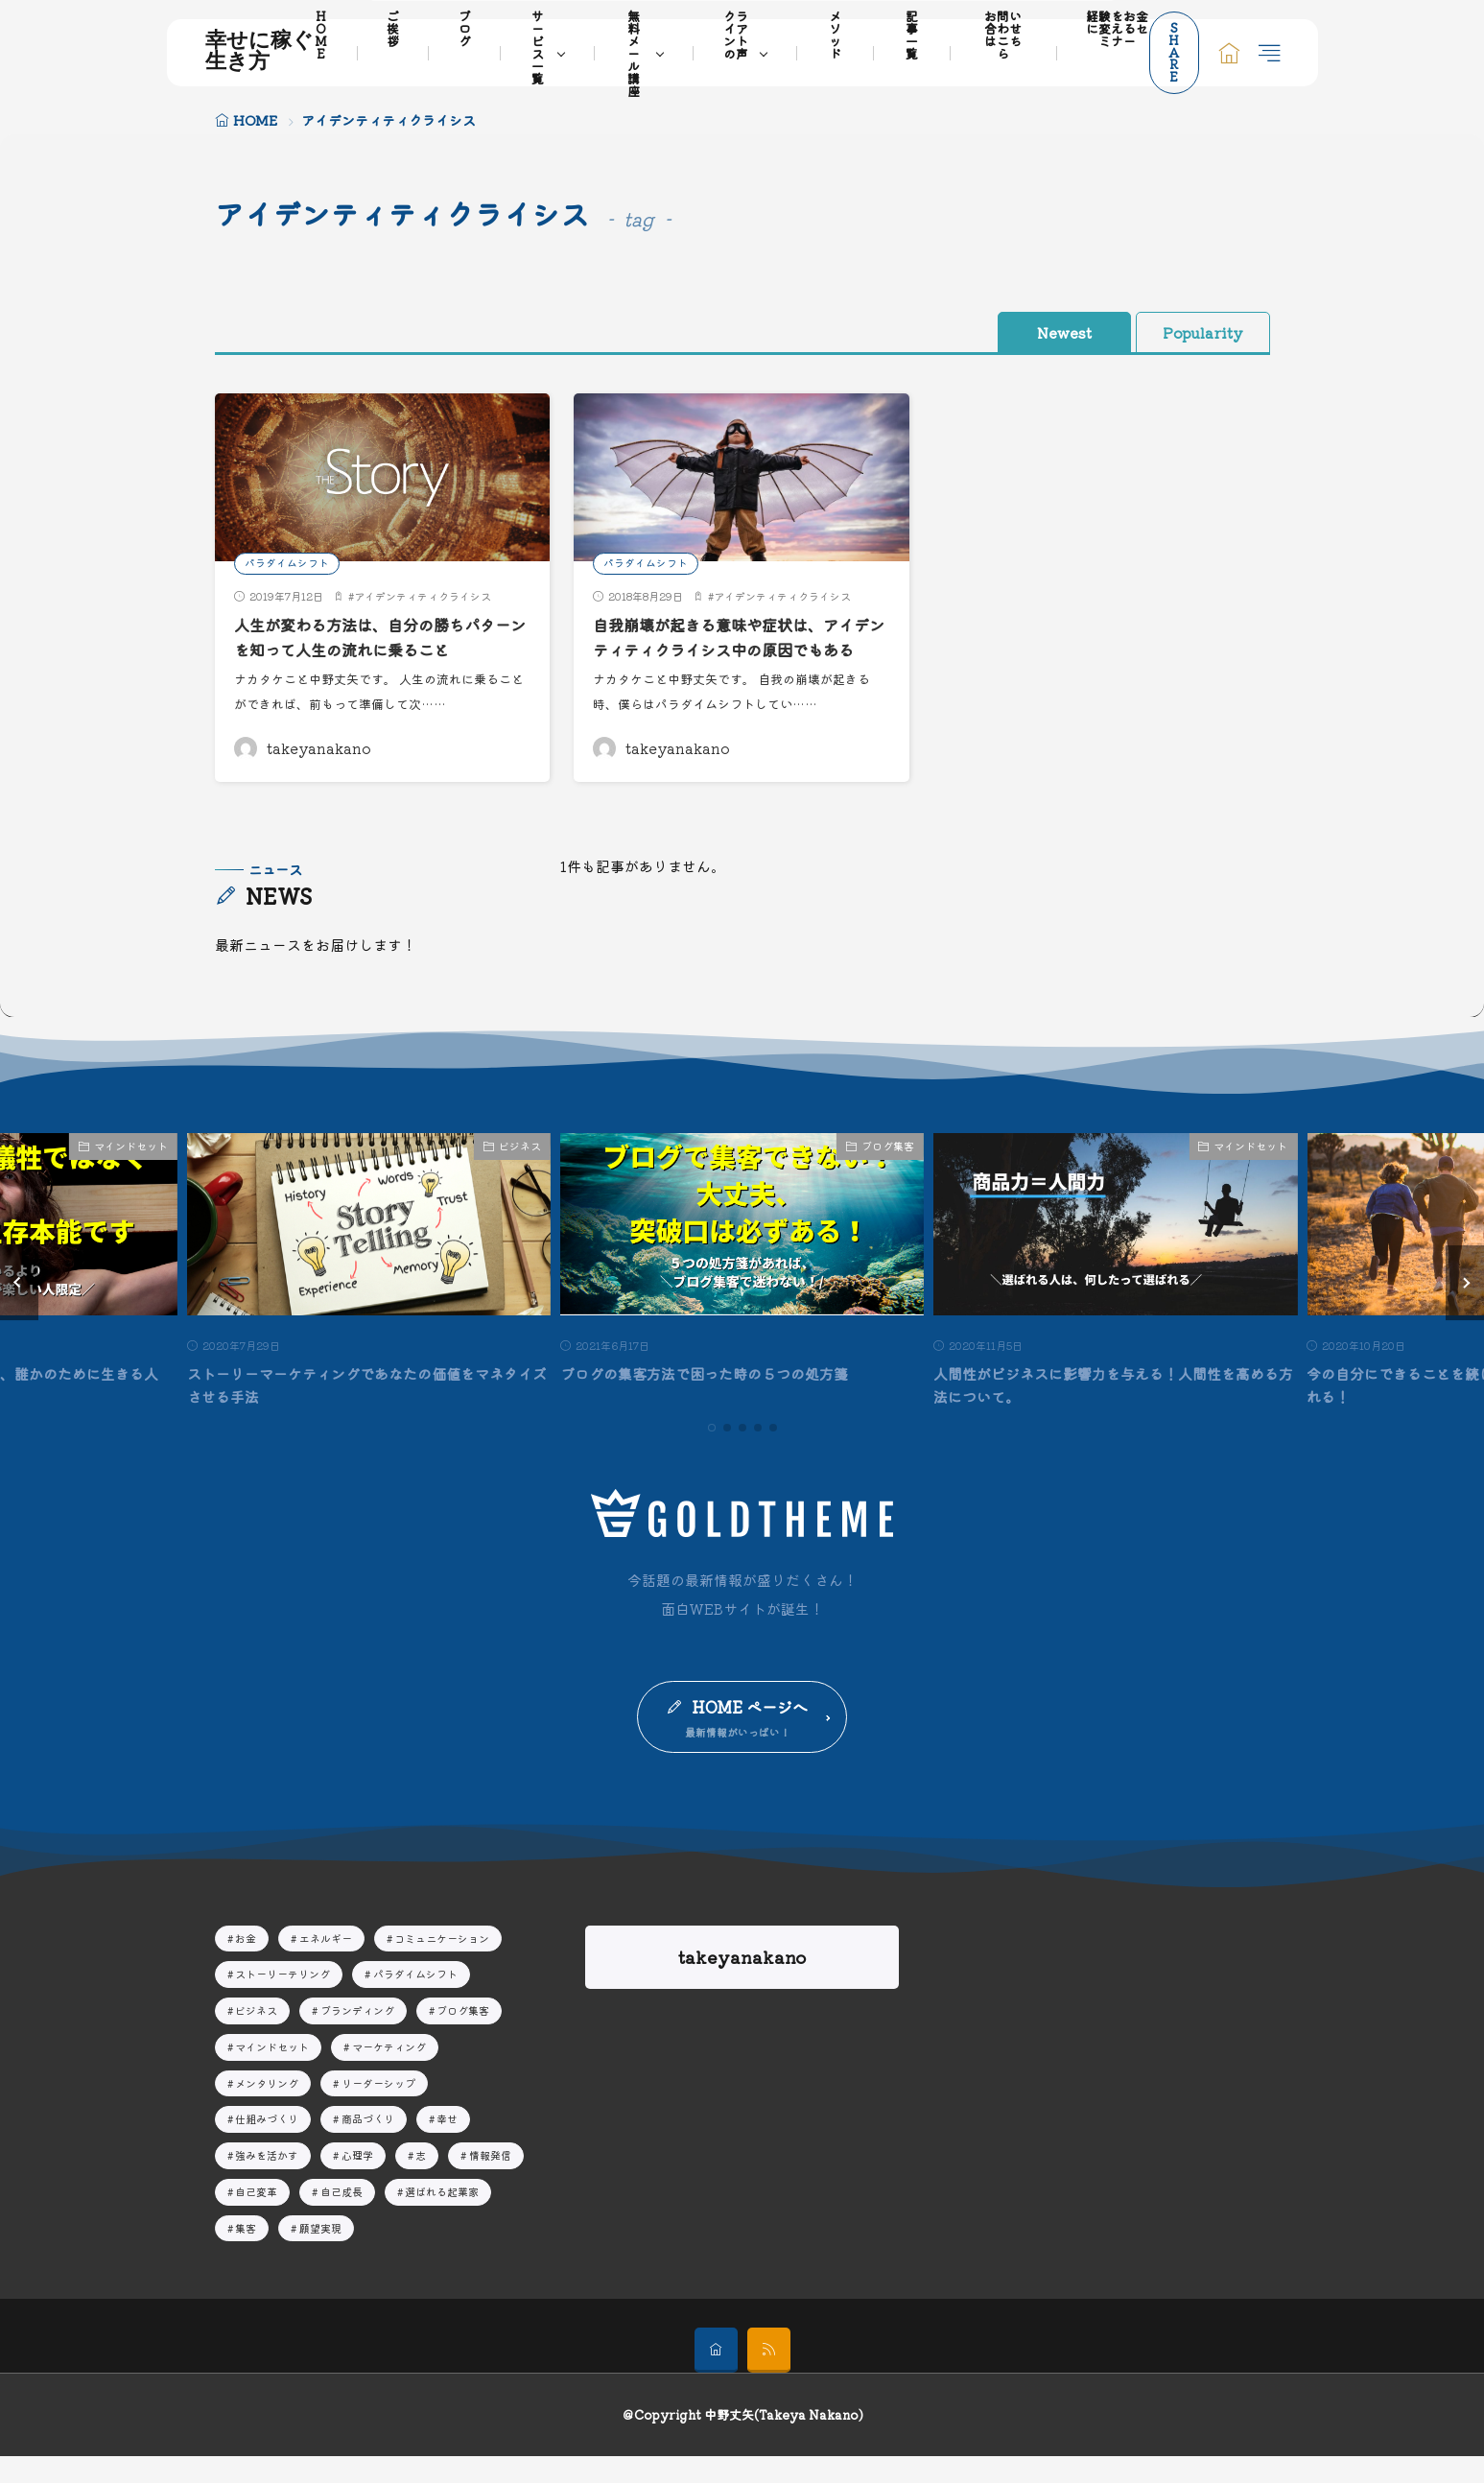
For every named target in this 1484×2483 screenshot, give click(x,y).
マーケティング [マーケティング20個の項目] (389, 2072)
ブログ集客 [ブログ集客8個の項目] (462, 2037)
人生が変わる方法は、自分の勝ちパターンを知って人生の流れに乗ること (381, 636)
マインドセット (131, 1171)
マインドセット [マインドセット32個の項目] (272, 2072)
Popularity (1193, 332)
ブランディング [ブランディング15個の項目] (357, 2037)
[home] (716, 2377)
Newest (1034, 332)
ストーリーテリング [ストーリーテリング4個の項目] (282, 2000)
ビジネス (520, 1171)
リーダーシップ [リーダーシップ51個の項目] (378, 2108)
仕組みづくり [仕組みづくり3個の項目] (266, 2145)
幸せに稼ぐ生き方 (259, 53)
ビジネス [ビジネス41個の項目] (256, 2037)
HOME (255, 120)
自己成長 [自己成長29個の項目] (341, 2217)
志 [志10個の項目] (420, 2181)
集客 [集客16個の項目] (245, 2253)
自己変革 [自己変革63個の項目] (256, 2217)
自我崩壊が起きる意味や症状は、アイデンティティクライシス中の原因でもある (739, 649)
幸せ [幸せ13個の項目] (447, 2145)
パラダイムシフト (287, 562)
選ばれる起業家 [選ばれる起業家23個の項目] (442, 2217)
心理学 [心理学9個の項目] (357, 2181)
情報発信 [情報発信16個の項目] (490, 2181)
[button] (19, 1307)
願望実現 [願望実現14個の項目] (320, 2253)
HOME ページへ (751, 1732)
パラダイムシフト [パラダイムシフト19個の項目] (415, 2000)
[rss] (768, 2377)
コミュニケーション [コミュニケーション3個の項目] (441, 1964)
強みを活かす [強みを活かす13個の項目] (266, 2181)
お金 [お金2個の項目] (245, 1964)
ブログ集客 (887, 1171)
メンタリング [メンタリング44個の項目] (266, 2108)
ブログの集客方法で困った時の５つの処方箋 (713, 1397)
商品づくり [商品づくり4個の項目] (368, 2145)
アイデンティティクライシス (422, 595)
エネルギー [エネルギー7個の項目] (325, 1964)
